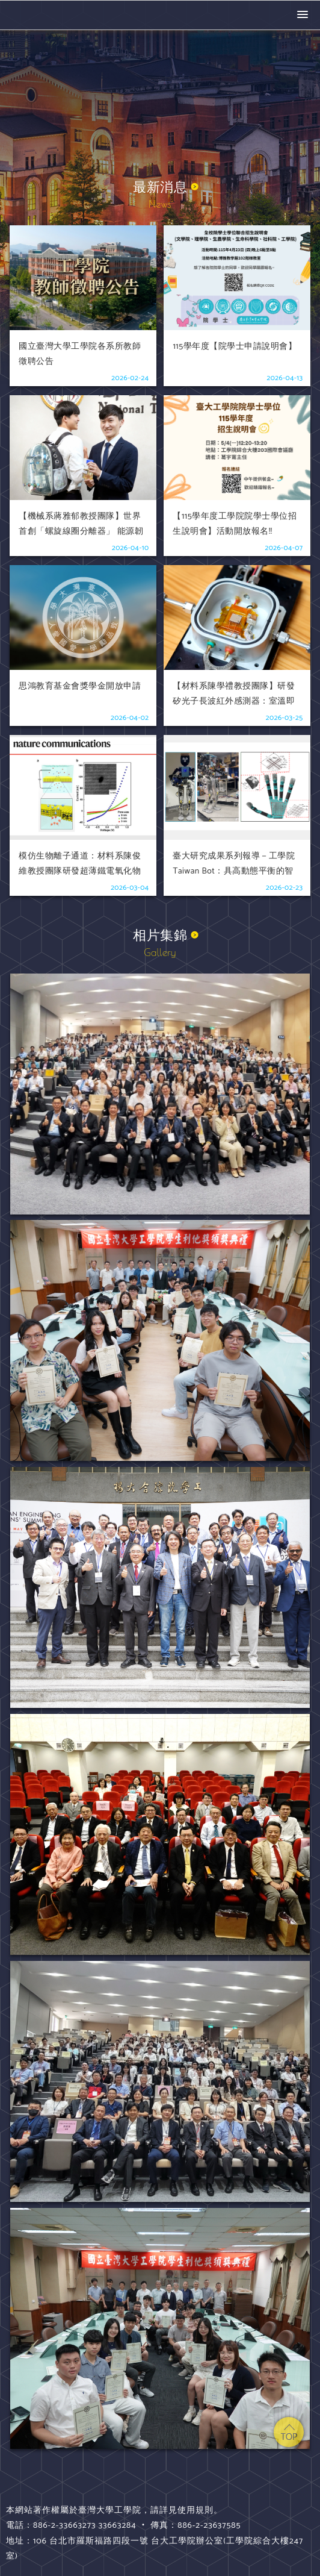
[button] (302, 15)
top (289, 2432)
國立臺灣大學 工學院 (57, 15)
